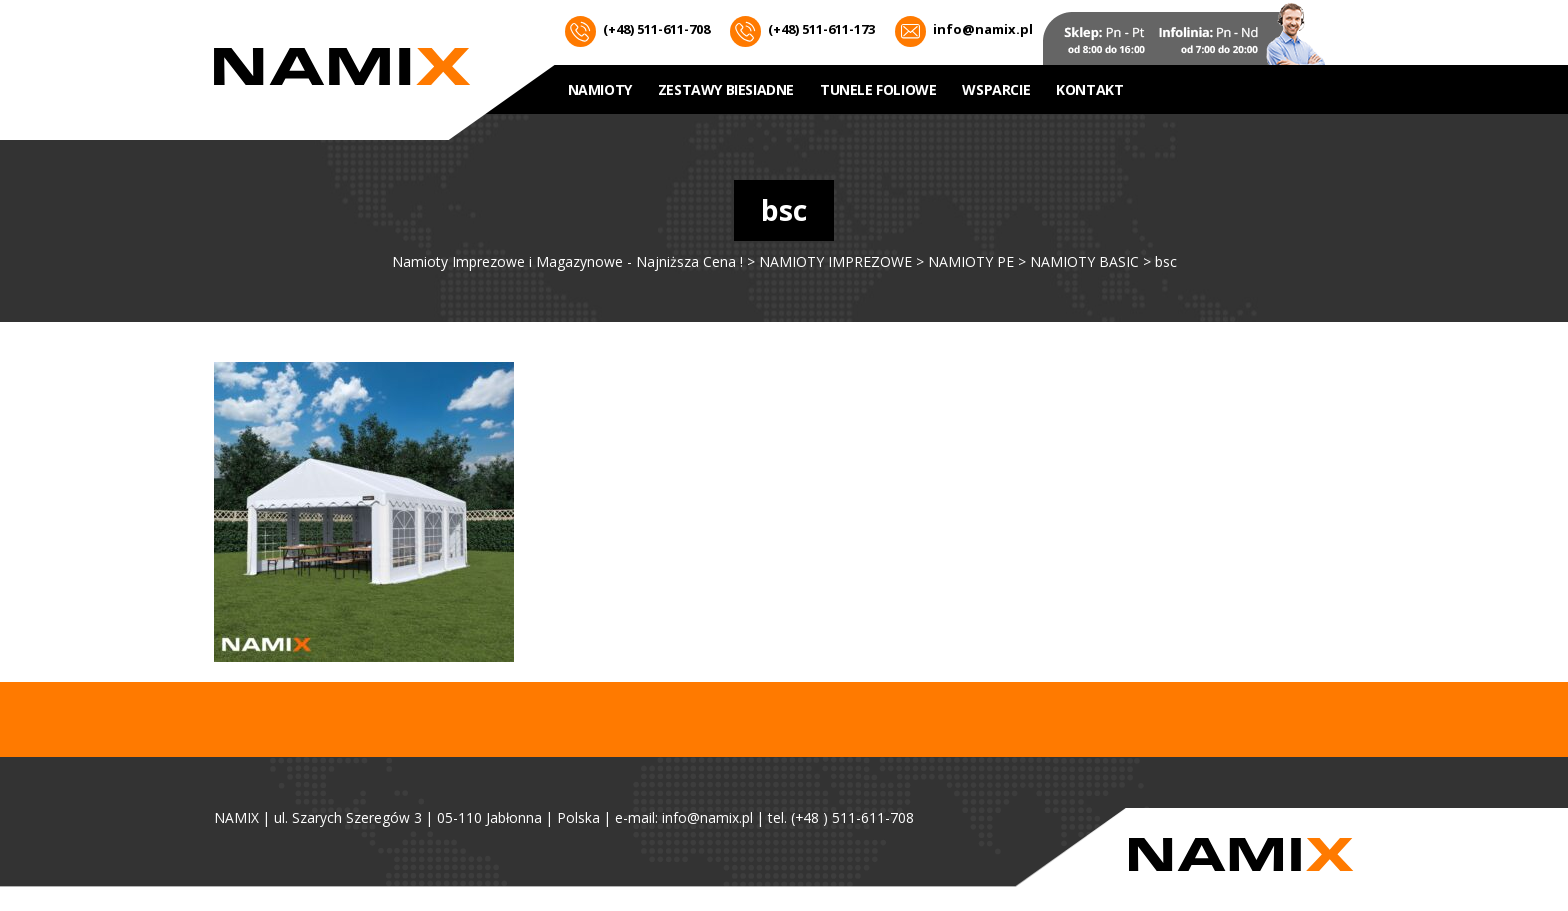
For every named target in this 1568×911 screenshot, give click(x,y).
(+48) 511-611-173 (802, 31)
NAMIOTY (600, 89)
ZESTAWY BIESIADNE (726, 89)
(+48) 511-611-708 (637, 31)
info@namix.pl (964, 31)
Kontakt (1089, 89)
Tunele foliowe (878, 89)
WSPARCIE (996, 89)
